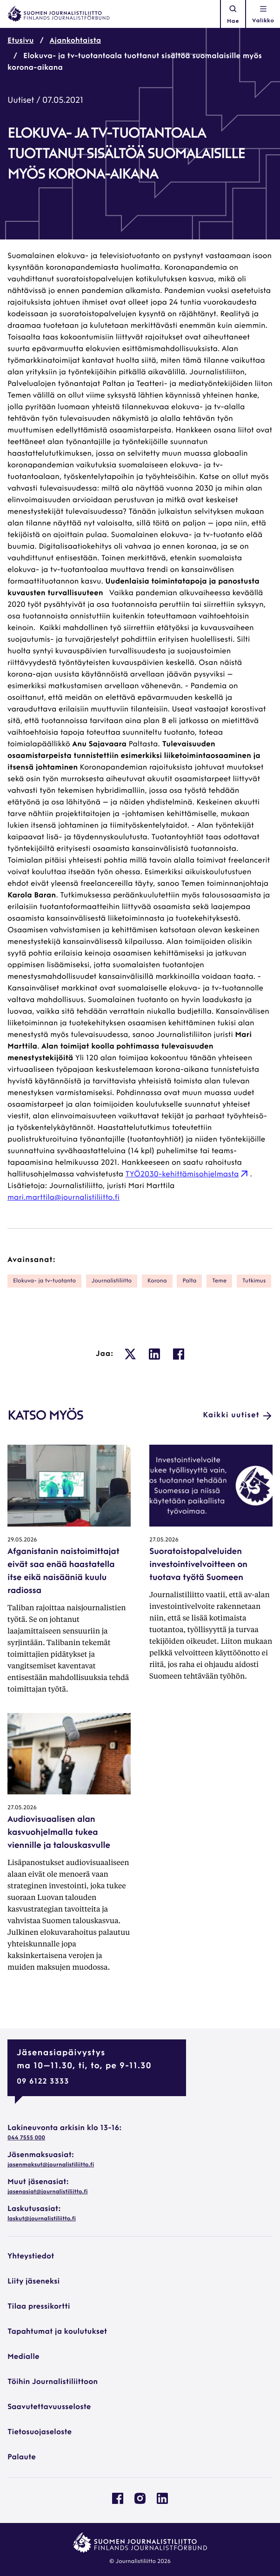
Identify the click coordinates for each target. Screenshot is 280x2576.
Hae (233, 14)
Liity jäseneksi (33, 2281)
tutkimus (254, 1281)
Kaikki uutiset (238, 1415)
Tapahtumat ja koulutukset (57, 2332)
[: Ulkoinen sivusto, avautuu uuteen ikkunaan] (130, 1354)
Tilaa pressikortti (38, 2306)
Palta (189, 1281)
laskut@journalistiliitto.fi (41, 2219)
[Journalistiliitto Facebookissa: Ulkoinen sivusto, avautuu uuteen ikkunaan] (117, 2502)
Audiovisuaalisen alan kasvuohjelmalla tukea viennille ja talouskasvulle (58, 1832)
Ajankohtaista (75, 41)
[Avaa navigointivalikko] (263, 14)
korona (157, 1281)
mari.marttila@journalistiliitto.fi (63, 1198)
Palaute (21, 2457)
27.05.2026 (164, 1540)
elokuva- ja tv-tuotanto (44, 1281)
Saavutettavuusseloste (49, 2407)
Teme (219, 1281)
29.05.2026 (22, 1540)
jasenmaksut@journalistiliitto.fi (50, 2165)
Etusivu (20, 41)
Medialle (23, 2357)
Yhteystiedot (30, 2256)
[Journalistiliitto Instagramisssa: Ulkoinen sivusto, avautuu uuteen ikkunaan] (140, 2502)
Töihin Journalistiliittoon (52, 2382)
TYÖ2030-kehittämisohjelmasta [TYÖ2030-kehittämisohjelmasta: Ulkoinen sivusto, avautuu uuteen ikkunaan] (188, 1174)
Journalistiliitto (112, 1281)
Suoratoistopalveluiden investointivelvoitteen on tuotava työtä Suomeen (198, 1564)
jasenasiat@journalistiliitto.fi (47, 2192)
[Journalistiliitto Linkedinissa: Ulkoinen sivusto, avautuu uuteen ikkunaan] (162, 2502)
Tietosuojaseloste (39, 2432)
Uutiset (20, 100)
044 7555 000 (26, 2138)
